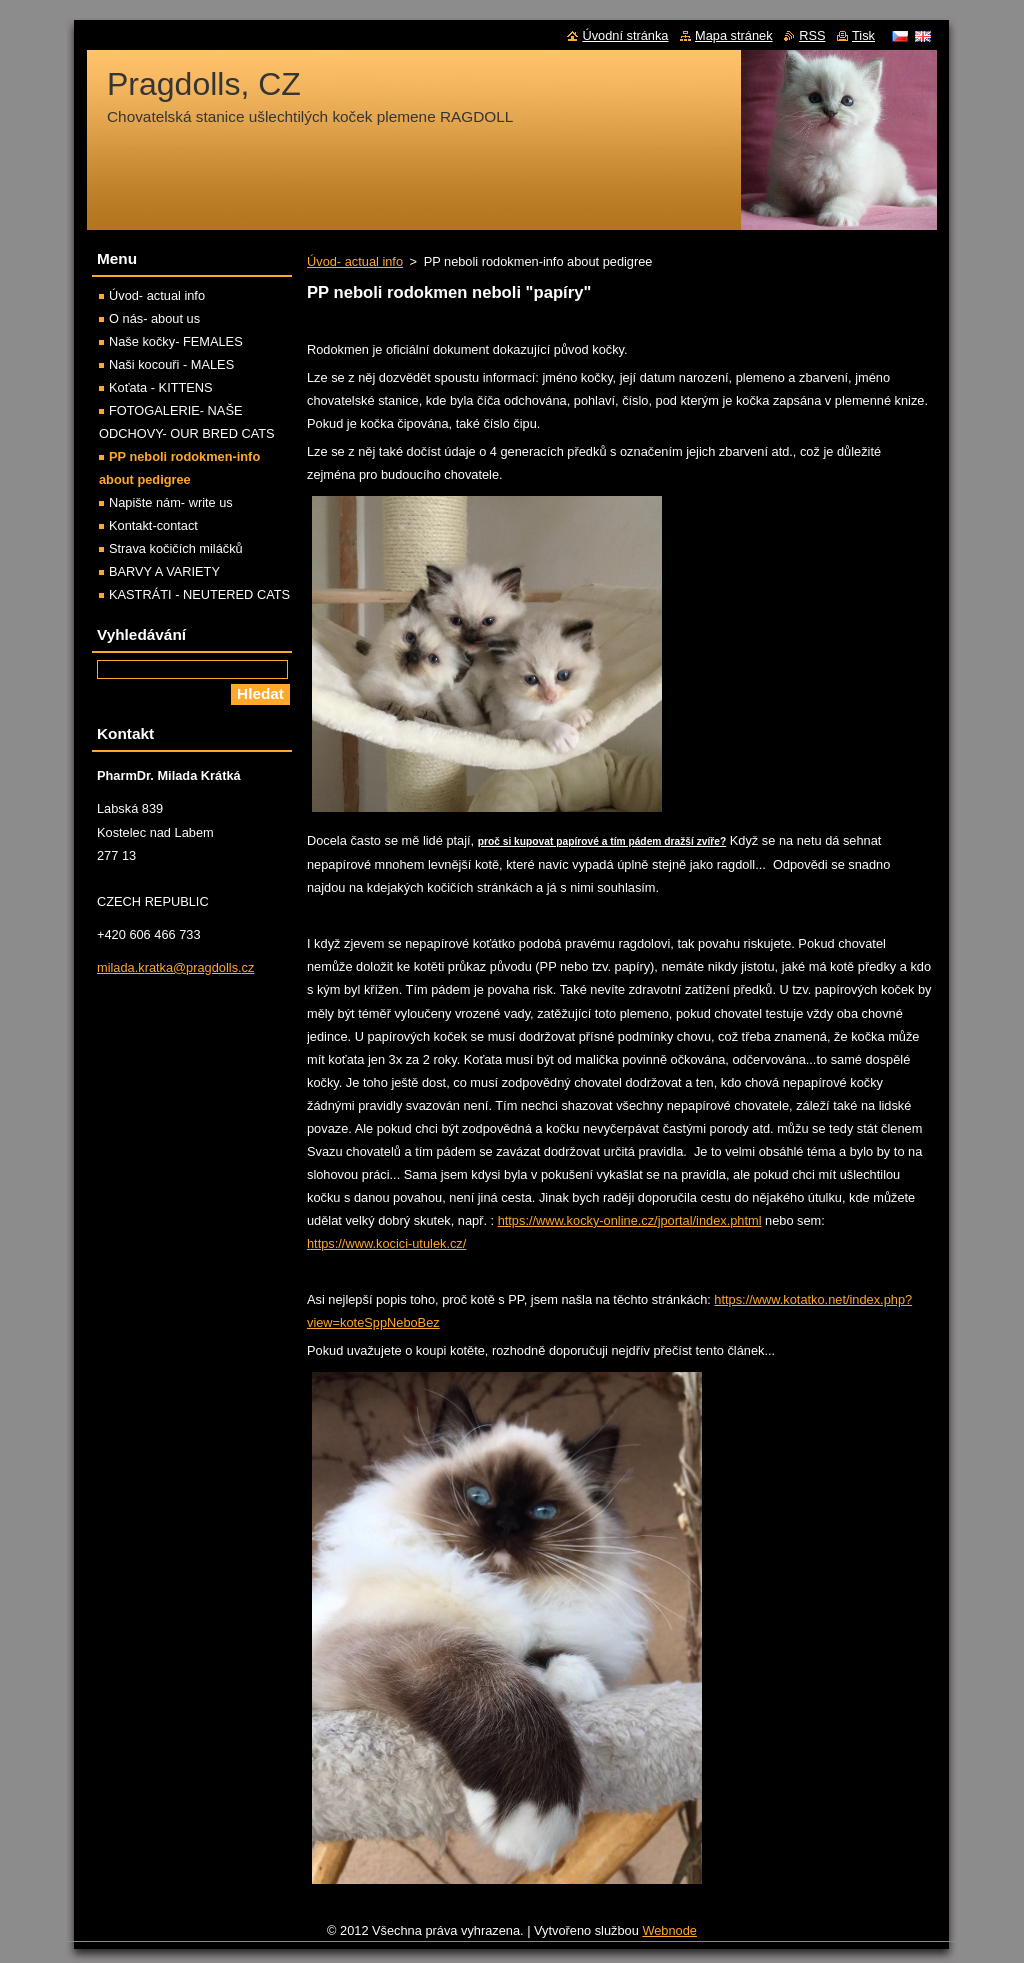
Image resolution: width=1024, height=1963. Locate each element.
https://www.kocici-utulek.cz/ (386, 1243)
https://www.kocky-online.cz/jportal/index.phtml (630, 1220)
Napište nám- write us (171, 502)
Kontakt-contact (153, 525)
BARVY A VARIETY (164, 571)
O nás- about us (154, 318)
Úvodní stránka (625, 35)
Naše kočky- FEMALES (176, 341)
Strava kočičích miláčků (176, 548)
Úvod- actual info (355, 261)
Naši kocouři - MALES (171, 364)
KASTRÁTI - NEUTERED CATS (199, 594)
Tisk (863, 35)
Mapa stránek (734, 35)
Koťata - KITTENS (161, 387)
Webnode (669, 1930)
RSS (812, 35)
